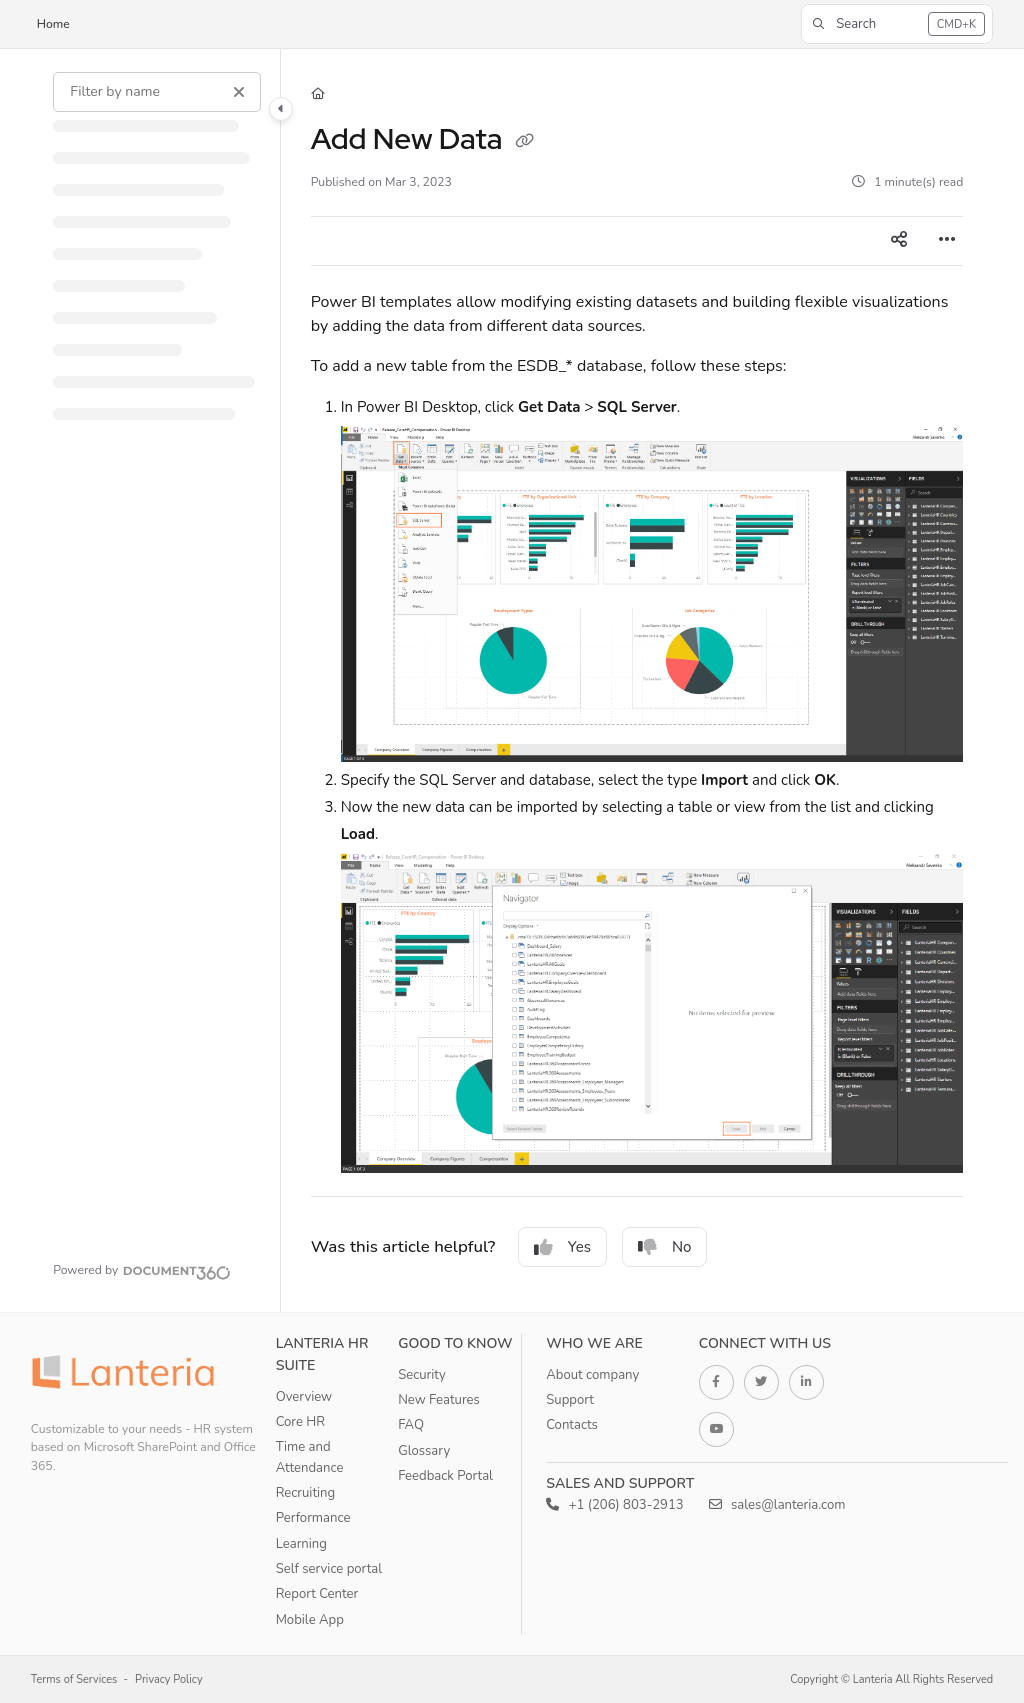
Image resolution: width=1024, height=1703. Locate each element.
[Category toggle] (281, 109)
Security (422, 1375)
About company (592, 1375)
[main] (637, 680)
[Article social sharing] (899, 241)
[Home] (318, 94)
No (665, 1247)
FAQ (411, 1425)
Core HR (300, 1422)
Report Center (317, 1594)
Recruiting (306, 1493)
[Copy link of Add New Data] (525, 142)
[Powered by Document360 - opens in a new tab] (142, 1270)
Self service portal (329, 1569)
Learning (301, 1544)
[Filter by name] (157, 92)
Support (570, 1400)
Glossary (424, 1451)
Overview (304, 1397)
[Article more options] (947, 241)
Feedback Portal (445, 1476)
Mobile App (310, 1620)
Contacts (572, 1425)
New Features (439, 1400)
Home (53, 24)
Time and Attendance (310, 1457)
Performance (313, 1518)
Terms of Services (74, 1679)
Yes (562, 1247)
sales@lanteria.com (777, 1505)
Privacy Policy (169, 1679)
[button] (897, 24)
